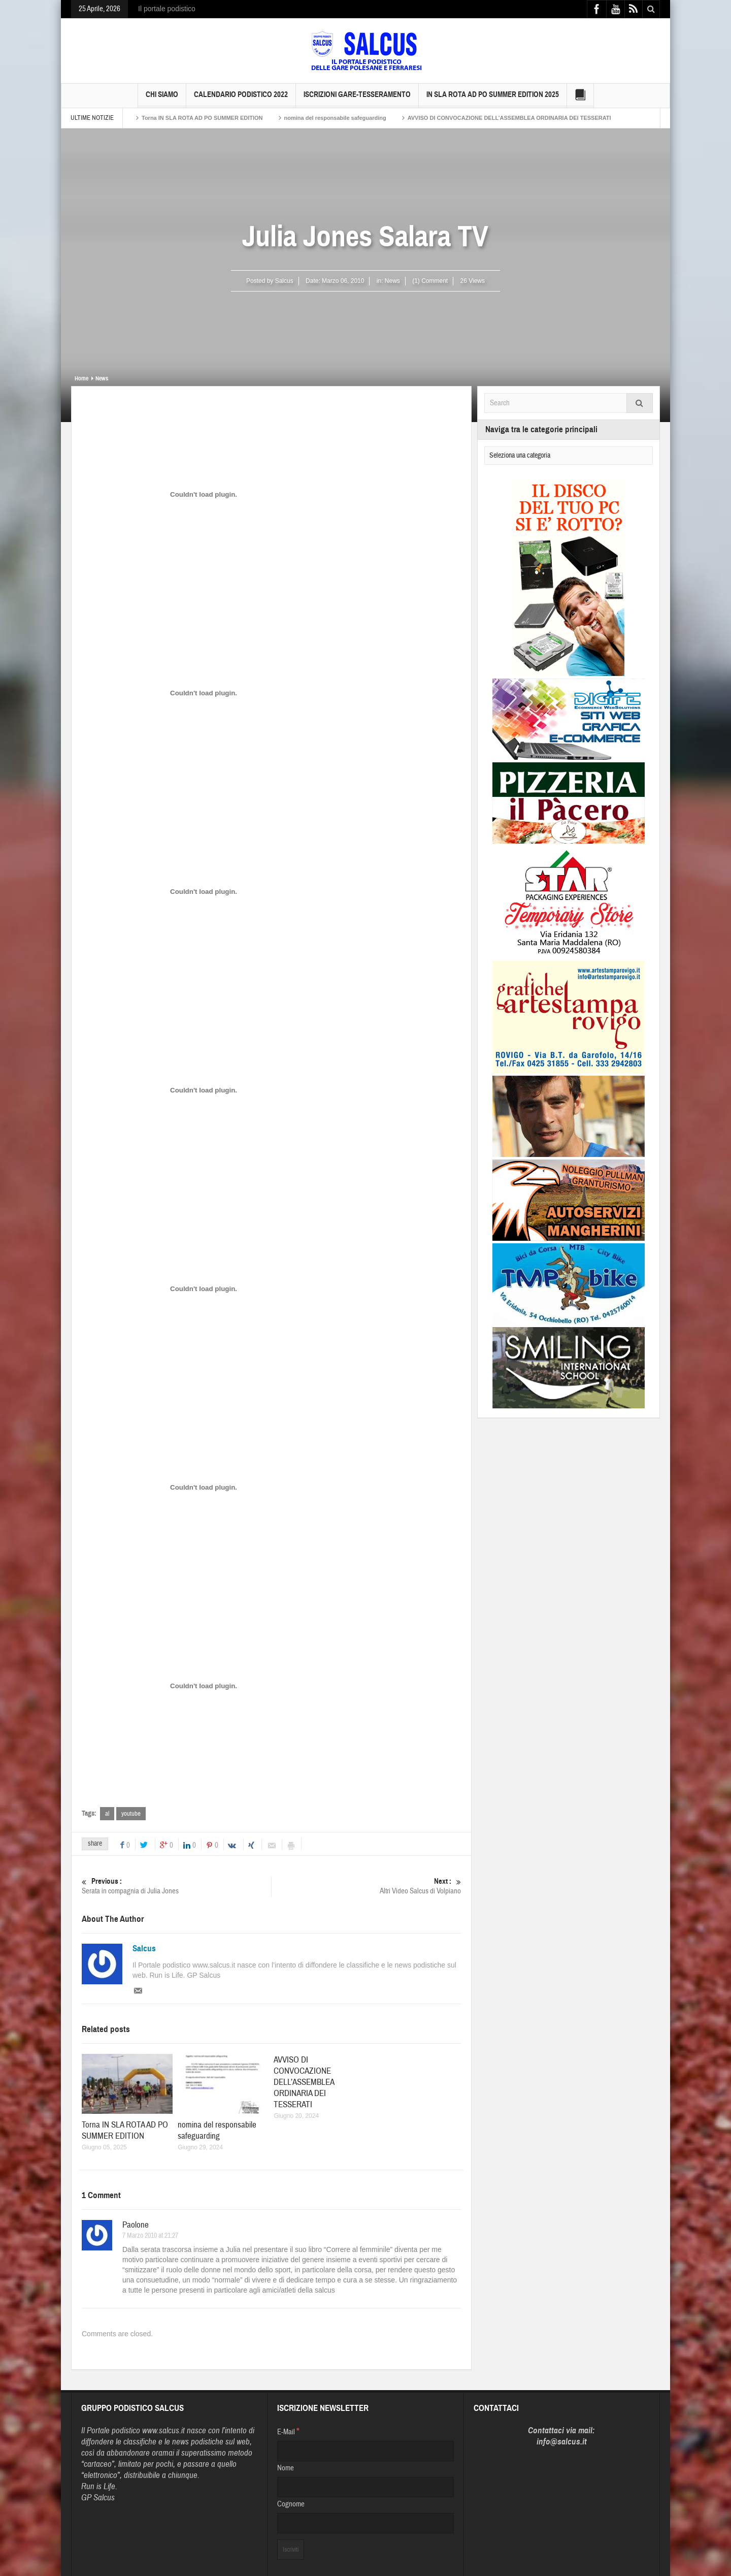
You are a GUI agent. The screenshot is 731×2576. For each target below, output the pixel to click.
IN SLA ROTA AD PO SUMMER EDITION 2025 (493, 99)
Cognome (291, 2504)
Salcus (144, 1949)
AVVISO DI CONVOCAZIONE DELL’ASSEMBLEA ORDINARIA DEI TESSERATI (509, 118)
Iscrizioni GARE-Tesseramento (357, 99)
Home (81, 378)
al (107, 1814)
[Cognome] (365, 2523)
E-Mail (288, 2431)
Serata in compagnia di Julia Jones (176, 1886)
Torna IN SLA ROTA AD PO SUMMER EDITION (202, 118)
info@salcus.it (562, 2441)
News (392, 280)
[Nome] (365, 2487)
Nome (285, 2468)
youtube (131, 1814)
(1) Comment (430, 280)
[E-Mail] (365, 2451)
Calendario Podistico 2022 (240, 99)
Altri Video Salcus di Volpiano (366, 1886)
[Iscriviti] (290, 2549)
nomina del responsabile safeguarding (335, 118)
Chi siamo (162, 99)
